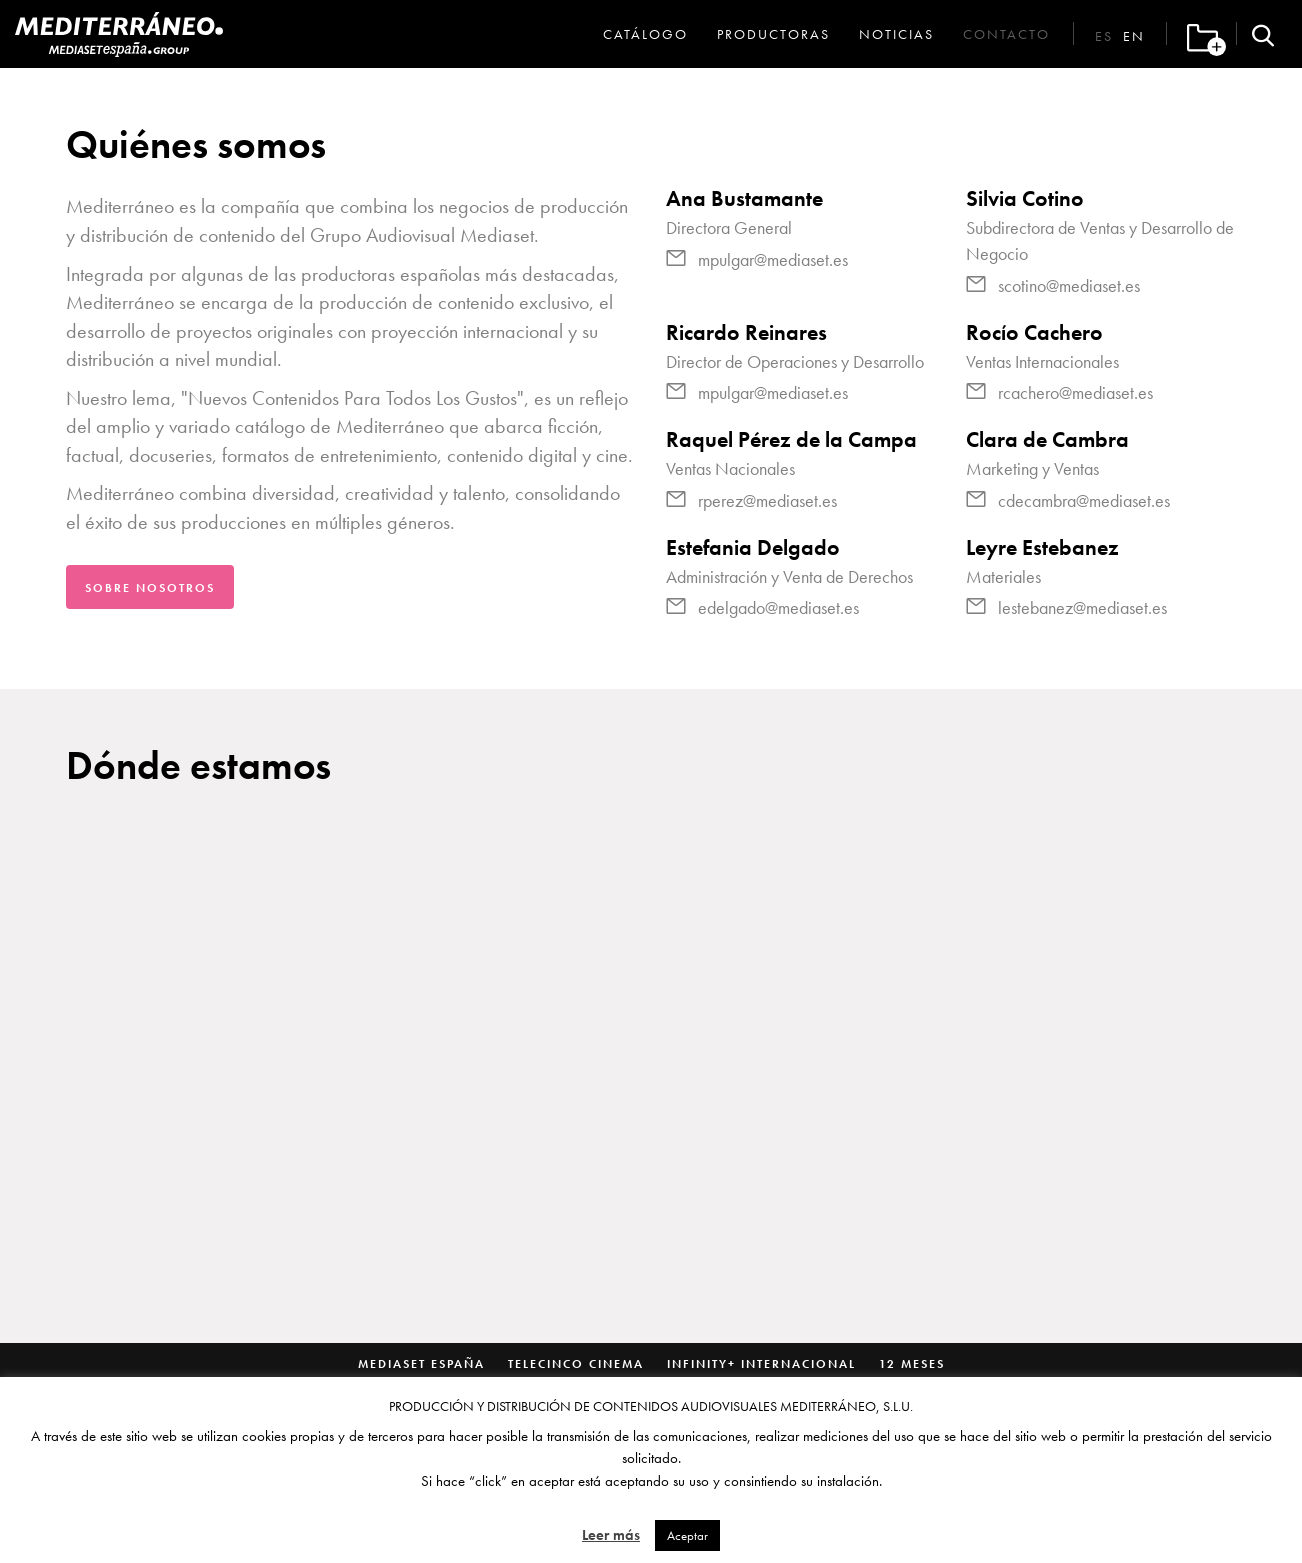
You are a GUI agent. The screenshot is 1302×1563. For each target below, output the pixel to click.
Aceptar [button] (687, 1535)
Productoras (773, 34)
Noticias (896, 34)
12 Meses (912, 1364)
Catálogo (645, 34)
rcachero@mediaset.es (1075, 392)
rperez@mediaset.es (767, 500)
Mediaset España (421, 1364)
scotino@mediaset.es (1069, 285)
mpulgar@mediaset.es (773, 259)
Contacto (1006, 34)
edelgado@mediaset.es (778, 607)
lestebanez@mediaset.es (1082, 607)
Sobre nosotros (150, 588)
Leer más (611, 1535)
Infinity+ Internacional (761, 1364)
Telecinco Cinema (576, 1364)
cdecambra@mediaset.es (1084, 500)
